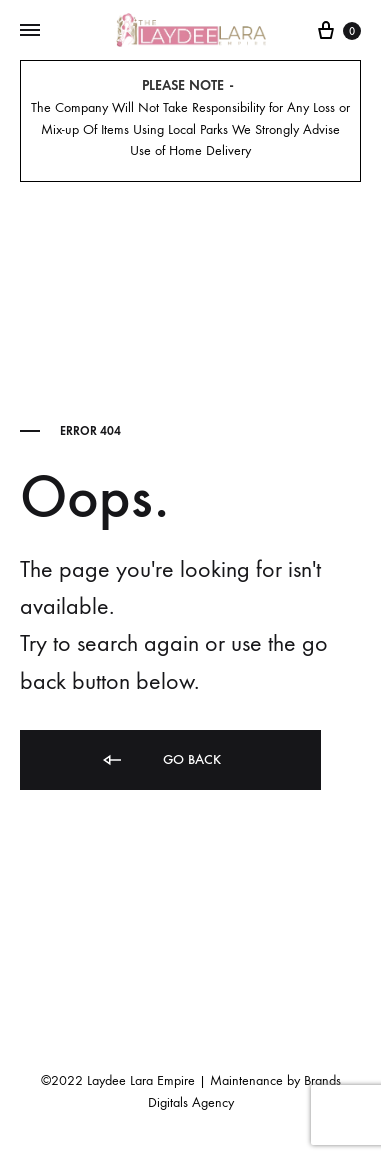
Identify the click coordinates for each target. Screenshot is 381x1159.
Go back (160, 760)
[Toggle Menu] (30, 31)
